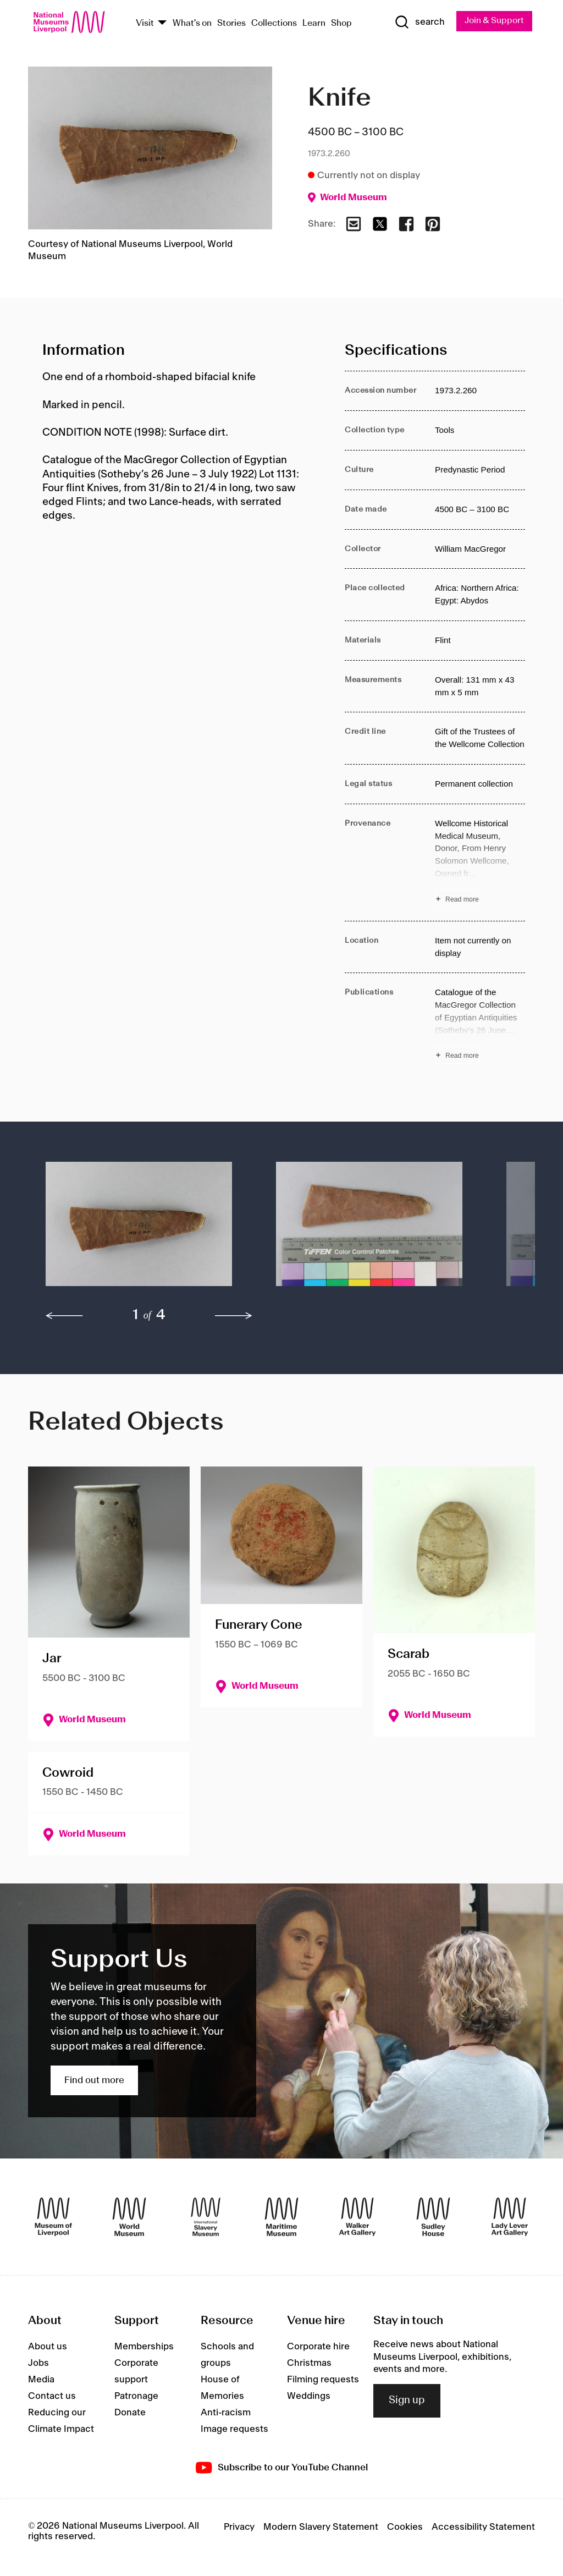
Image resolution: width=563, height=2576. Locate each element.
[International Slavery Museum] (205, 2217)
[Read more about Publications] (480, 1025)
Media (41, 2380)
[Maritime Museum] (281, 2217)
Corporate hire (318, 2347)
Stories (231, 23)
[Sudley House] (433, 2217)
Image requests (234, 2430)
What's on (192, 23)
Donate (130, 2413)
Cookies (405, 2528)
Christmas (309, 2364)
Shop (341, 23)
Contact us (52, 2397)
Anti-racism (226, 2413)
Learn (313, 23)
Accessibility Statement (483, 2528)
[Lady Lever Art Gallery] (509, 2217)
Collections (274, 23)
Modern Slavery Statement (320, 2528)
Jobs (38, 2364)
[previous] (64, 1316)
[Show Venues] (162, 23)
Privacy (239, 2528)
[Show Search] (418, 22)
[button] (139, 1230)
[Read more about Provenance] (480, 862)
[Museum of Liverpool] (53, 2217)
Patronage (136, 2397)
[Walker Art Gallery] (357, 2217)
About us (47, 2347)
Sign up (407, 2401)
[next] (233, 1316)
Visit (145, 23)
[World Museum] (129, 2217)
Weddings (308, 2397)
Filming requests (323, 2380)
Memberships (144, 2347)
